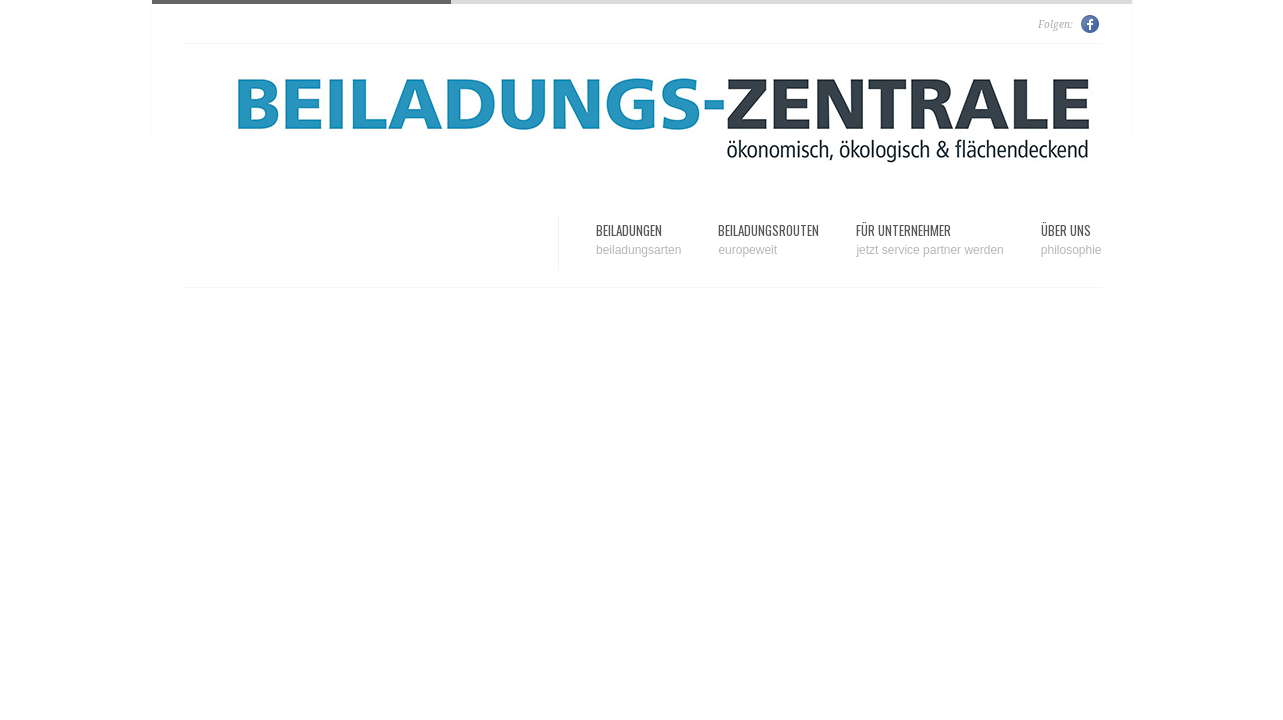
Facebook (1091, 24)
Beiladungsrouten (768, 239)
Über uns (1071, 239)
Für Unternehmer (929, 239)
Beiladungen (638, 239)
